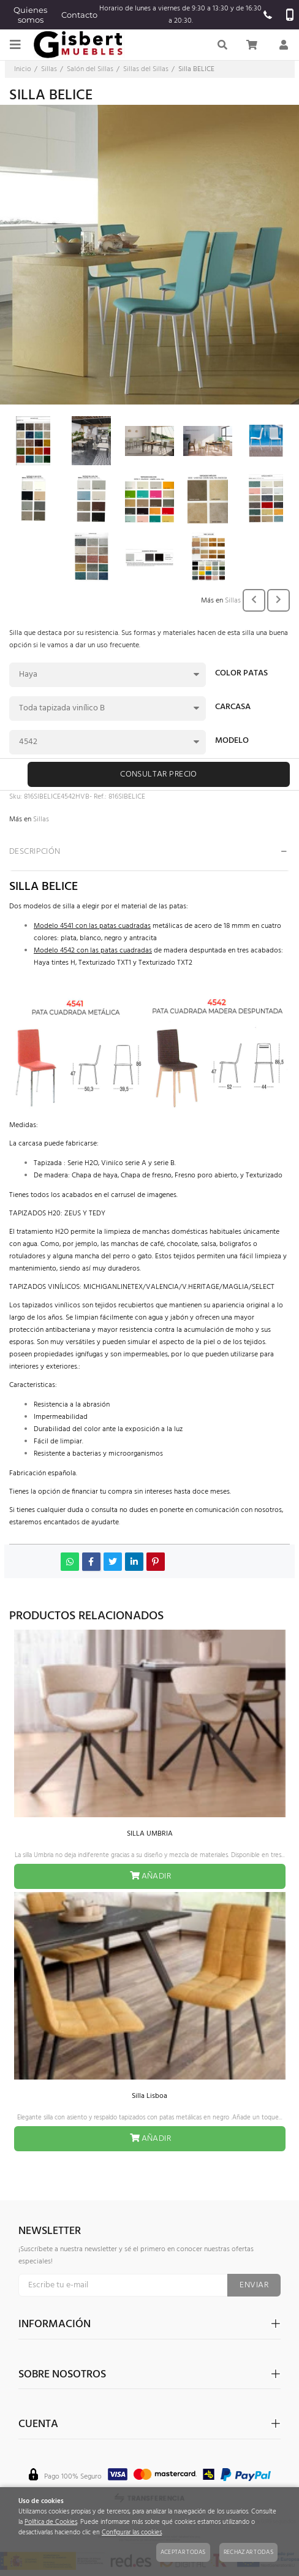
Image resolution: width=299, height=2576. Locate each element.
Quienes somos (30, 15)
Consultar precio (158, 774)
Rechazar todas (248, 2552)
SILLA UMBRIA (150, 1834)
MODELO (232, 742)
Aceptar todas (183, 2552)
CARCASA (233, 708)
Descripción (35, 852)
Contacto (79, 15)
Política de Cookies (51, 2522)
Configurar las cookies (132, 2533)
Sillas (233, 601)
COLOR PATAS (241, 674)
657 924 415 (289, 15)
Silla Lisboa (149, 2096)
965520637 (267, 14)
